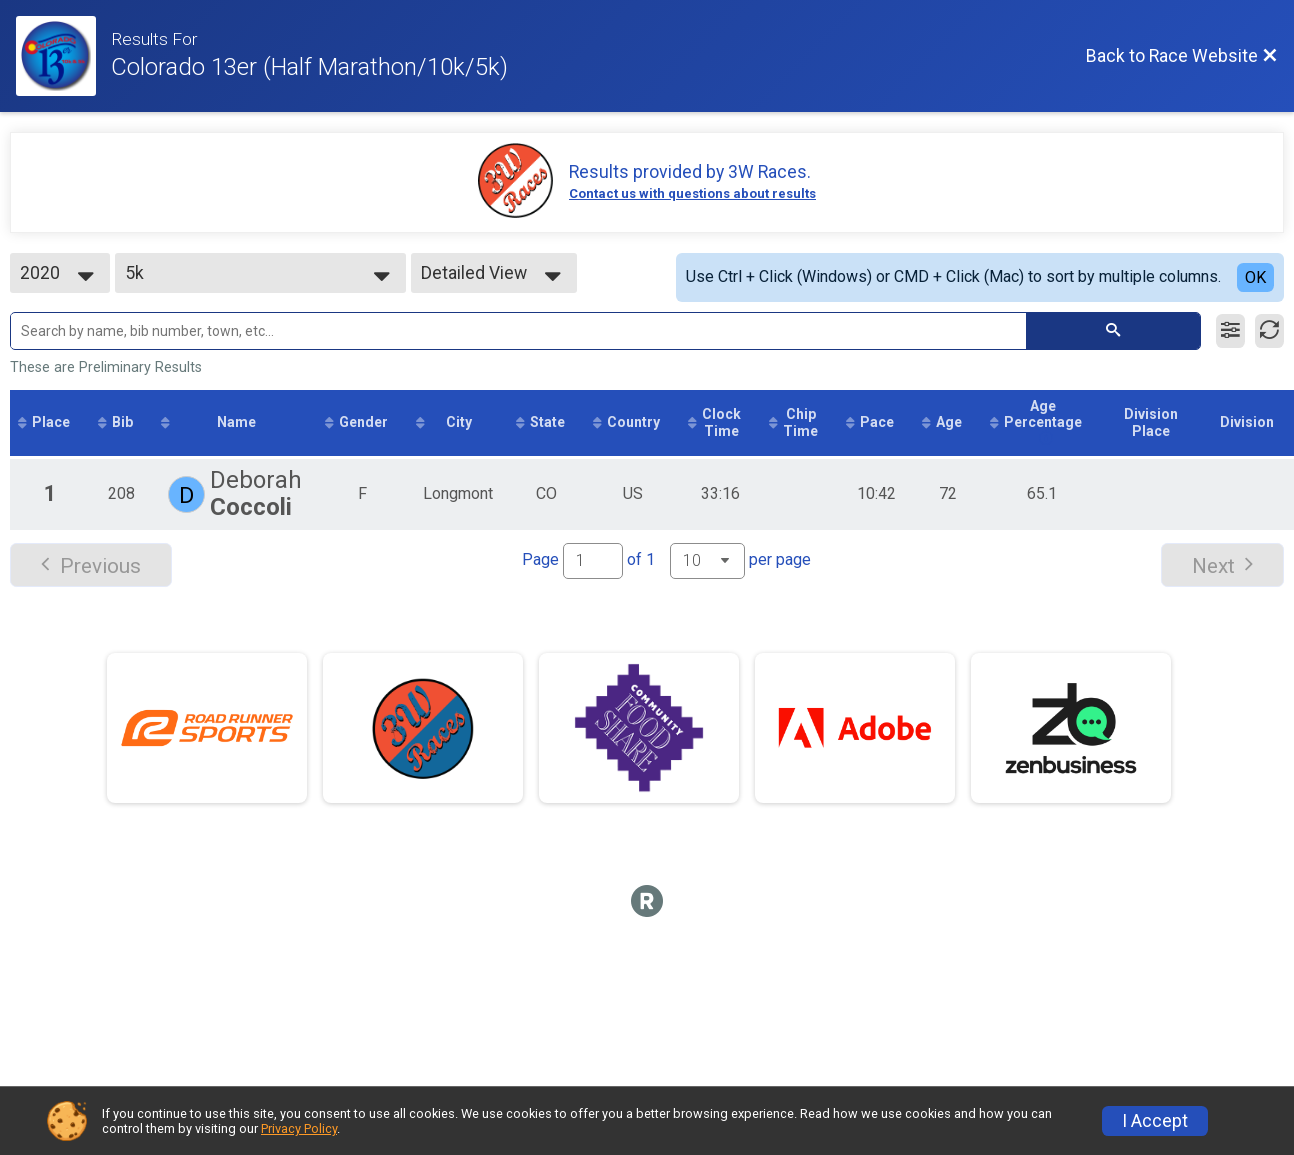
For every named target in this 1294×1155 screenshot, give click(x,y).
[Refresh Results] (1269, 331)
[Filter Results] (1230, 331)
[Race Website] (63, 56)
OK (1255, 277)
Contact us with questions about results (692, 193)
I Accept (1155, 1121)
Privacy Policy (299, 1128)
